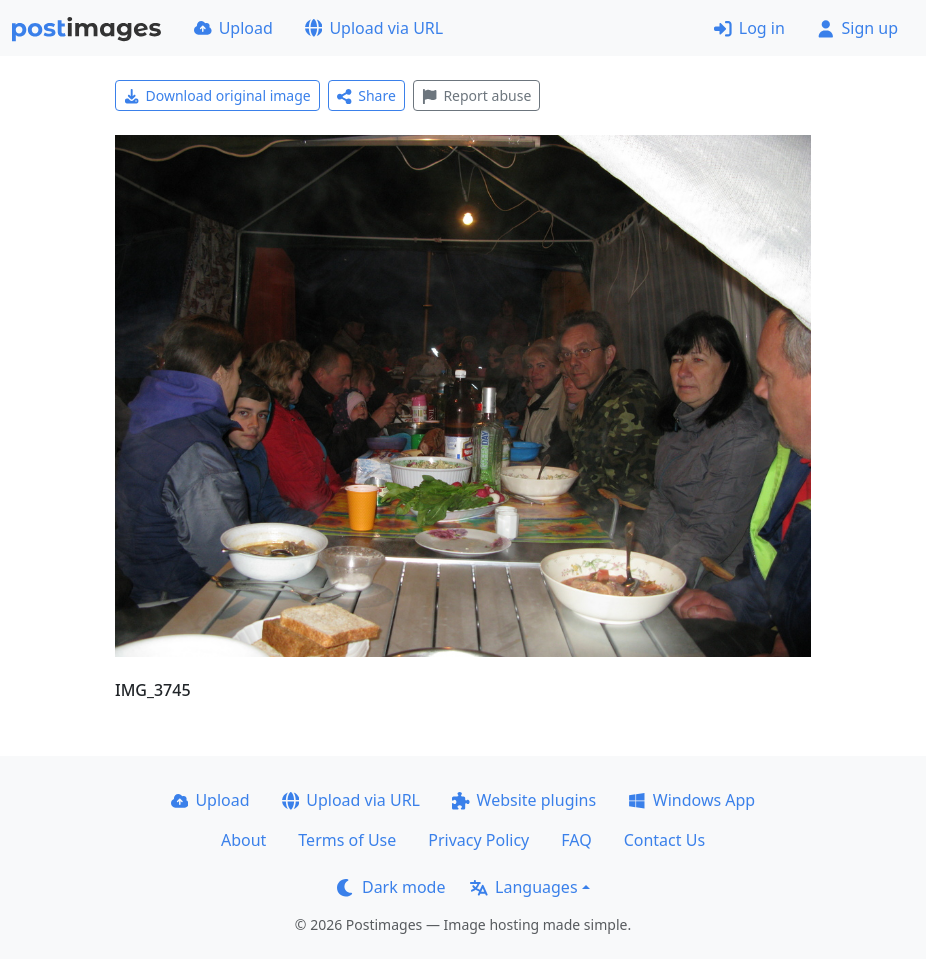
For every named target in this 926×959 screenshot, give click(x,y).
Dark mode (391, 887)
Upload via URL (374, 28)
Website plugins (524, 800)
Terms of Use (347, 840)
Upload (233, 28)
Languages (523, 887)
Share (366, 95)
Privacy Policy (478, 840)
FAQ (576, 840)
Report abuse (476, 95)
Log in (749, 28)
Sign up (857, 28)
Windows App (691, 800)
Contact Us (664, 840)
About (243, 840)
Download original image (217, 95)
